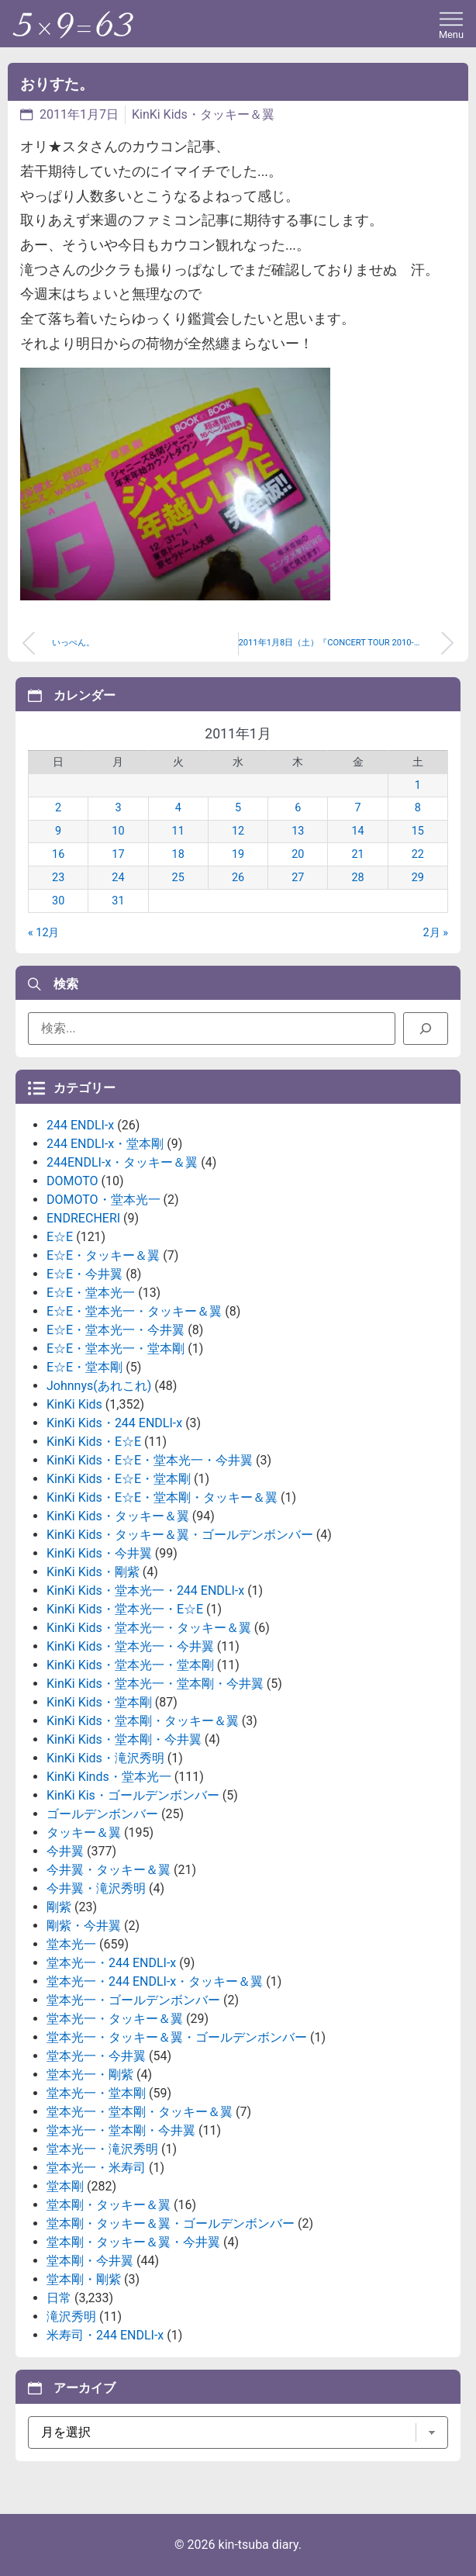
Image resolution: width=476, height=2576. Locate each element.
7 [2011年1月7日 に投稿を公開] (358, 807)
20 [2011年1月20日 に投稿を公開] (297, 854)
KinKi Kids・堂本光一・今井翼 (130, 1646)
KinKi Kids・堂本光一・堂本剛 (130, 1665)
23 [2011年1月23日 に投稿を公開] (58, 877)
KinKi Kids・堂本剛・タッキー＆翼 (143, 1720)
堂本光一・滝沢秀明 (102, 2149)
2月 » (435, 932)
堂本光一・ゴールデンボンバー (133, 2000)
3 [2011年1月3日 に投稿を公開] (118, 807)
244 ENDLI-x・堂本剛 (105, 1143)
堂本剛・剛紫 (84, 2279)
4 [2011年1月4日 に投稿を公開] (178, 807)
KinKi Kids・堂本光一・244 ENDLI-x (145, 1590)
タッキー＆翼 (84, 1832)
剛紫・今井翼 (84, 1925)
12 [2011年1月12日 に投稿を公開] (238, 831)
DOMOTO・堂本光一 (103, 1199)
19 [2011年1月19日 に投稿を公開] (238, 854)
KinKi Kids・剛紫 (93, 1572)
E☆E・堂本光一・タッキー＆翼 (134, 1311)
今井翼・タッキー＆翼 (109, 1869)
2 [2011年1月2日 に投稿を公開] (58, 807)
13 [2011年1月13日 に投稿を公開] (297, 831)
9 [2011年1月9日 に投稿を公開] (58, 831)
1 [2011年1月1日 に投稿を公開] (418, 785)
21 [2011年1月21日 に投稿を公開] (357, 854)
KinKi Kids (74, 1404)
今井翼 (65, 1851)
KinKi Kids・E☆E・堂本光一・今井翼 (150, 1460)
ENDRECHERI (83, 1218)
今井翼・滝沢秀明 (96, 1888)
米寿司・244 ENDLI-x (105, 2335)
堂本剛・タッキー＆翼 (109, 2204)
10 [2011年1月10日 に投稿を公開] (118, 831)
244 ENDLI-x (80, 1125)
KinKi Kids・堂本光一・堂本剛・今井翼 (155, 1683)
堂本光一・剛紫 (90, 2074)
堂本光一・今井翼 (96, 2056)
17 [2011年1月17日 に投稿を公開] (118, 854)
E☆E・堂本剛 (84, 1367)
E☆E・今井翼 (84, 1274)
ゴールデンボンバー (102, 1814)
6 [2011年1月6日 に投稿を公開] (298, 807)
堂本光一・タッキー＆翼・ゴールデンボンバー (177, 2037)
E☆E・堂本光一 (91, 1292)
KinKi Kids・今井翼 (99, 1553)
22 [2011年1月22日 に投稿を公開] (418, 854)
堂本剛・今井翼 (90, 2260)
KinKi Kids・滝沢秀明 (105, 1758)
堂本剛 (65, 2186)
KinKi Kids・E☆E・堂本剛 (119, 1478)
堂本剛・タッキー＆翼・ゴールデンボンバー (171, 2223)
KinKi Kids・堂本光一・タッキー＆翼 (149, 1627)
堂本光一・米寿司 (96, 2167)
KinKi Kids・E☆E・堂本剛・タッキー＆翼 (162, 1497)
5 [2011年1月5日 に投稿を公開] (238, 807)
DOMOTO (72, 1181)
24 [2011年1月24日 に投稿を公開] (118, 877)
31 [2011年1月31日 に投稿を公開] (118, 901)
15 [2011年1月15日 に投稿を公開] (418, 831)
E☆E (60, 1236)
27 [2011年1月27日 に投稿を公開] (297, 877)
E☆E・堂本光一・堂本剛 (116, 1348)
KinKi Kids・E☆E (94, 1441)
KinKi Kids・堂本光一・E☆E (125, 1609)
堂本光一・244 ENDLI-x (111, 1962)
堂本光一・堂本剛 (96, 2093)
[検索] (425, 1028)
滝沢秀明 (71, 2316)
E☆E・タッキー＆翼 (103, 1255)
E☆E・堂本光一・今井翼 (116, 1330)
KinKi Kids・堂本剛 (99, 1702)
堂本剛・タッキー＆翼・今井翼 (133, 2242)
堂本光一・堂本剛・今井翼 (121, 2130)
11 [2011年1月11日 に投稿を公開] (178, 831)
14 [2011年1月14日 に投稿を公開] (357, 831)
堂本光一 (71, 1944)
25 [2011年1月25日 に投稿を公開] (178, 877)
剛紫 (59, 1907)
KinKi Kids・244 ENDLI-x (114, 1423)
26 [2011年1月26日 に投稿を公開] (238, 877)
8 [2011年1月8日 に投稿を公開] (418, 807)
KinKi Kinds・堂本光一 (109, 1776)
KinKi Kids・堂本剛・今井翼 (124, 1739)
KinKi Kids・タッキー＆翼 (203, 114)
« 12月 (44, 932)
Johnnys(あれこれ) (99, 1385)
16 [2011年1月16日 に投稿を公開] (58, 854)
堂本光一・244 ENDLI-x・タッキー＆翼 (155, 1981)
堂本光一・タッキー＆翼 (115, 2018)
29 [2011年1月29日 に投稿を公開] (418, 877)
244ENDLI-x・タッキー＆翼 (122, 1162)
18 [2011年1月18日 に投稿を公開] (178, 854)
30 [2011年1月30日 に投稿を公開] (58, 901)
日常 (59, 2298)
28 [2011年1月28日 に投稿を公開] (357, 877)
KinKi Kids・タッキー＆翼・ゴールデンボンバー (180, 1534)
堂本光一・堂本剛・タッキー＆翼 (140, 2111)
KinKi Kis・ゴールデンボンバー (133, 1795)
